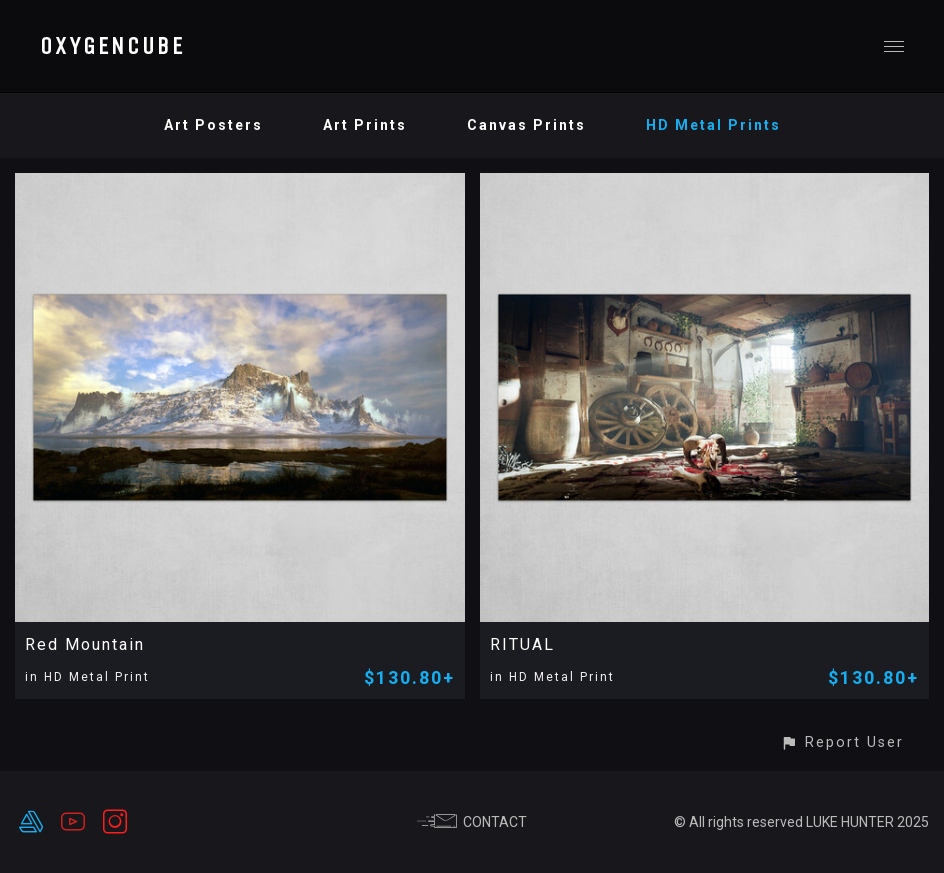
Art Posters (213, 125)
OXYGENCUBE (112, 46)
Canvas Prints (526, 125)
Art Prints (365, 125)
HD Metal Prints (713, 125)
